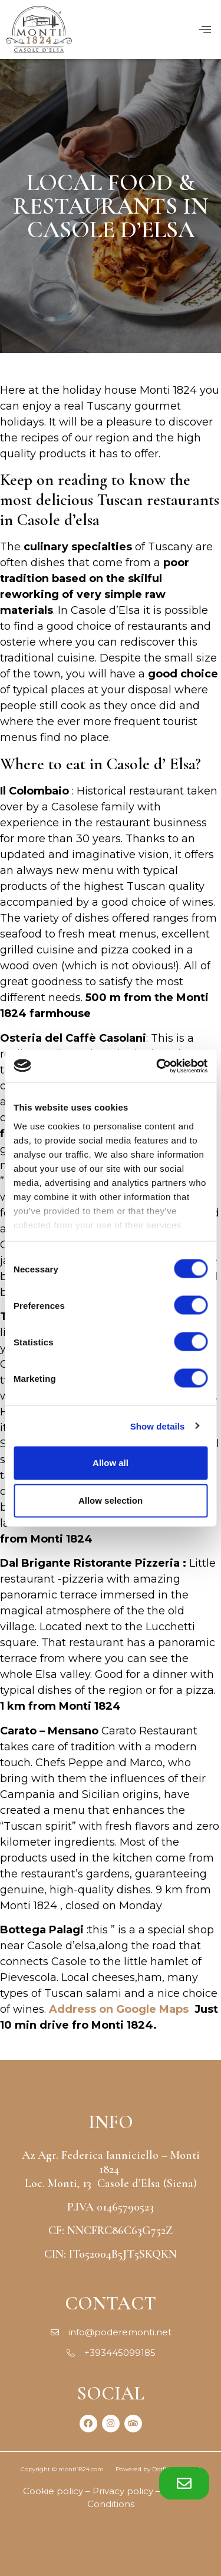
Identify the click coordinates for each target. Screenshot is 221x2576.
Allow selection (110, 1500)
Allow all (110, 1463)
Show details (157, 1426)
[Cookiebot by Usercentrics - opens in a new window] (157, 1065)
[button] (184, 2483)
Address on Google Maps (119, 2009)
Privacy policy (123, 2491)
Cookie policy (53, 2491)
